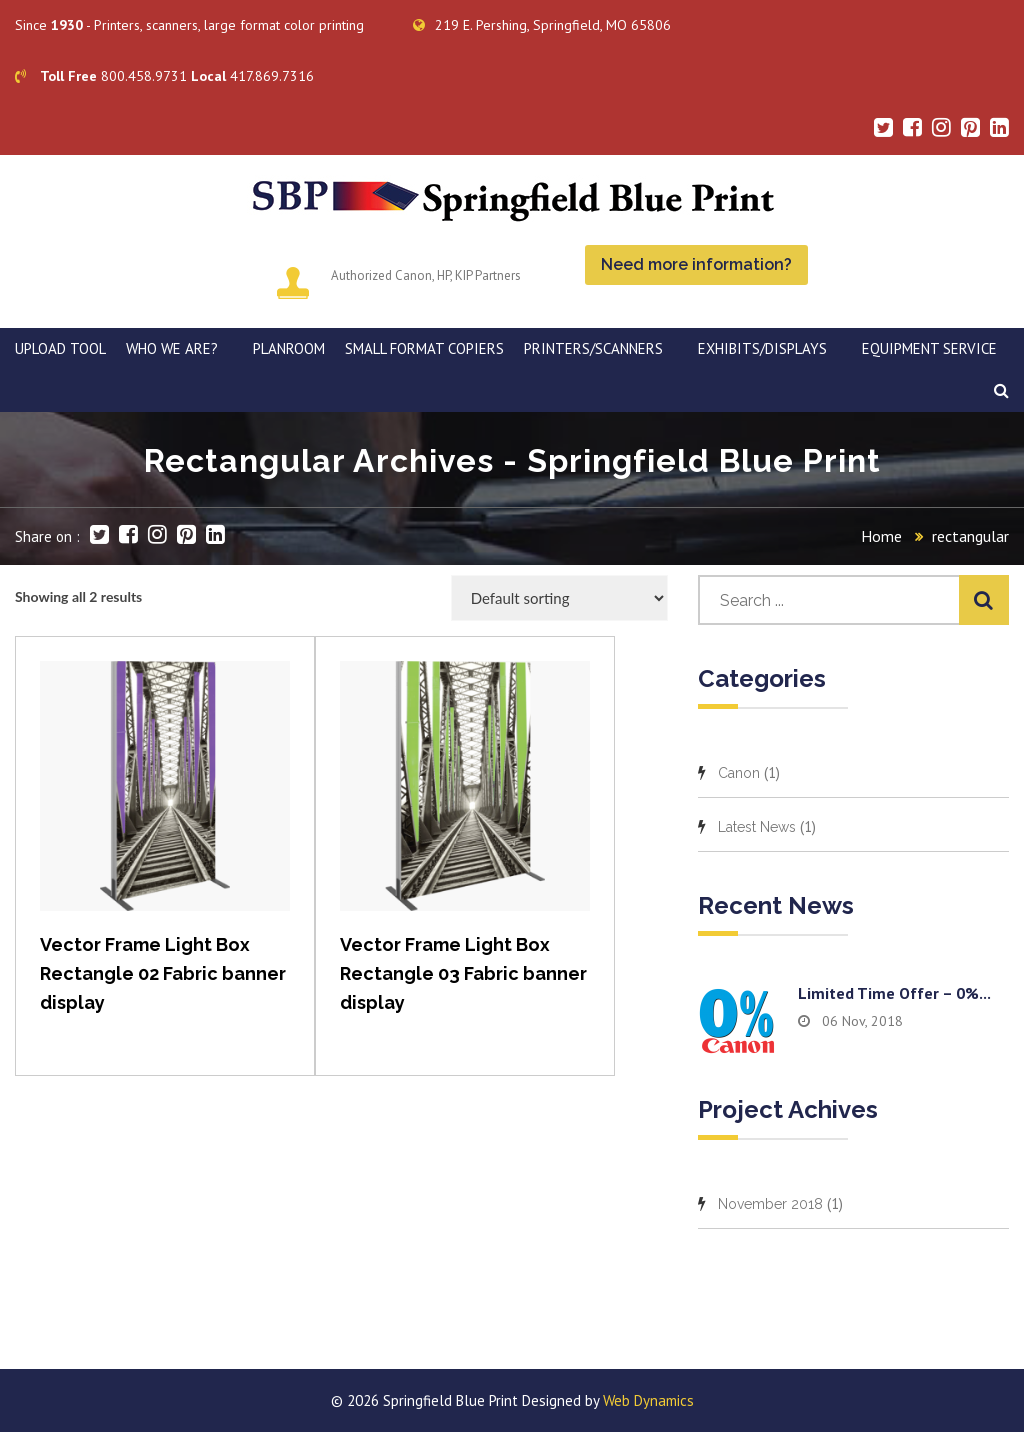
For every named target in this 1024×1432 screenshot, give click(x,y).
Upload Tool (60, 348)
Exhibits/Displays (762, 348)
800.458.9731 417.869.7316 (164, 76)
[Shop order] (559, 598)
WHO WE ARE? (172, 348)
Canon (739, 773)
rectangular (970, 536)
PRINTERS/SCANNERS (593, 348)
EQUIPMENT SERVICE (929, 348)
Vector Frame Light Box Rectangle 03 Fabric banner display (463, 973)
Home (881, 536)
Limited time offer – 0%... (894, 993)
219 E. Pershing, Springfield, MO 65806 (542, 25)
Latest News (757, 827)
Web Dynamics (648, 1400)
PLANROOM (289, 348)
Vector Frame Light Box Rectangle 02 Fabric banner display (163, 973)
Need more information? (696, 264)
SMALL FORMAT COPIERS (424, 348)
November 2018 (770, 1204)
